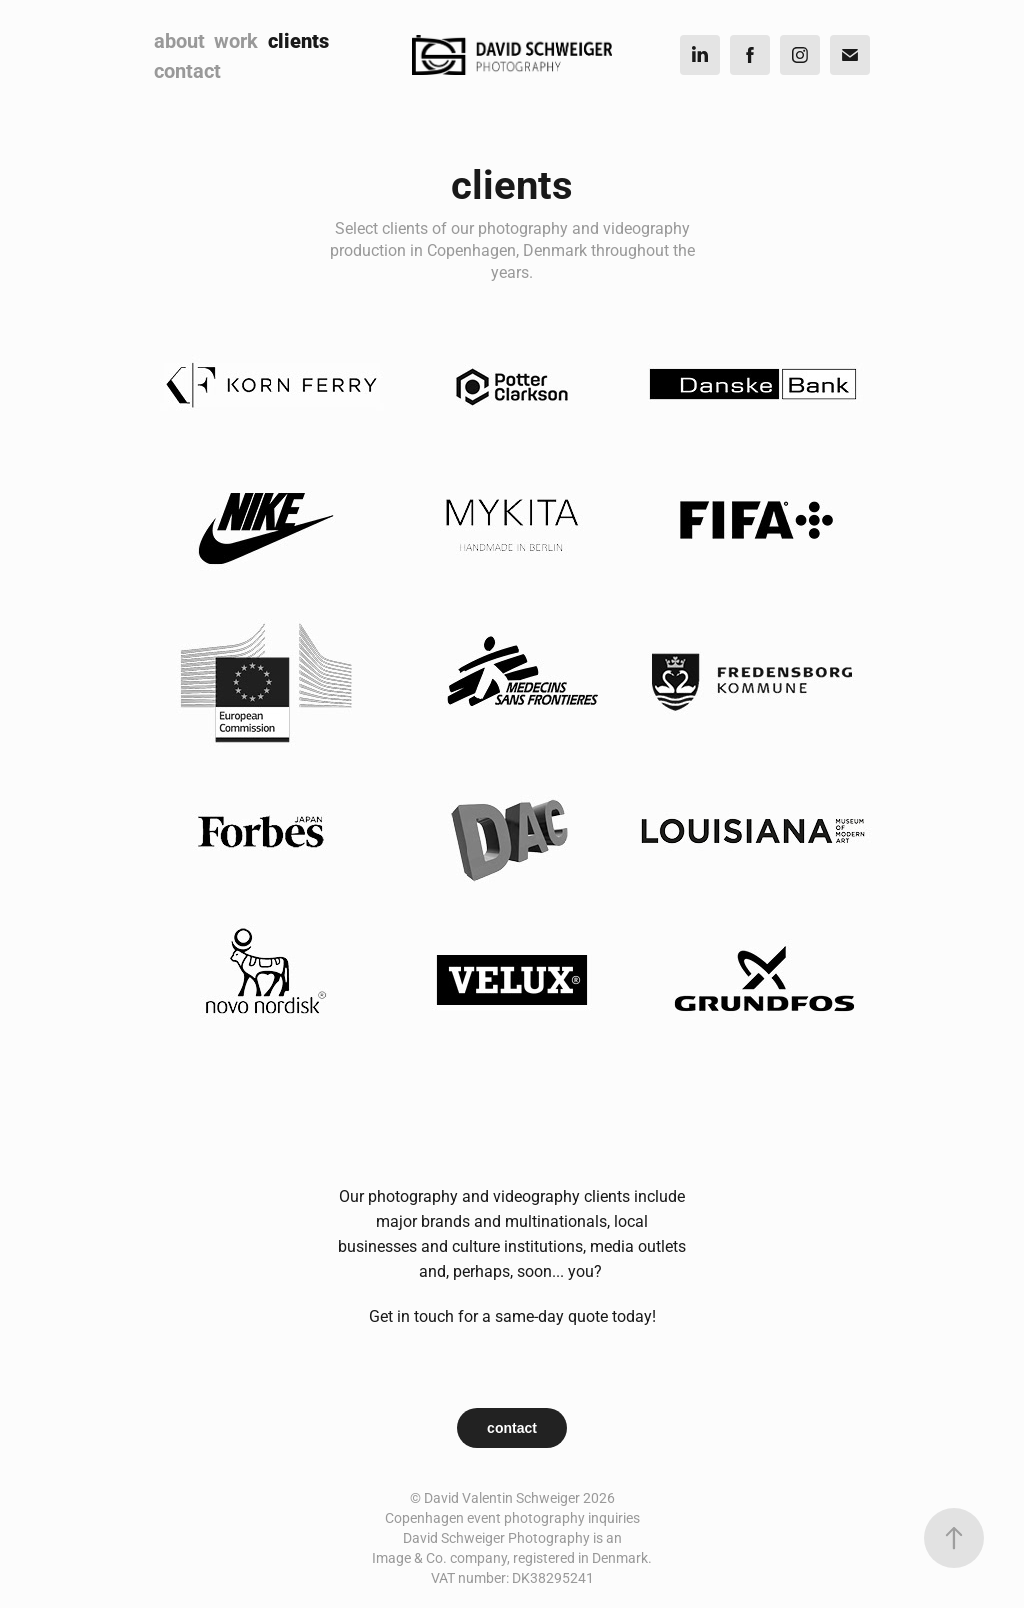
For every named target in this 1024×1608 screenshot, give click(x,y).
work (236, 40)
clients (298, 40)
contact (187, 70)
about (179, 40)
